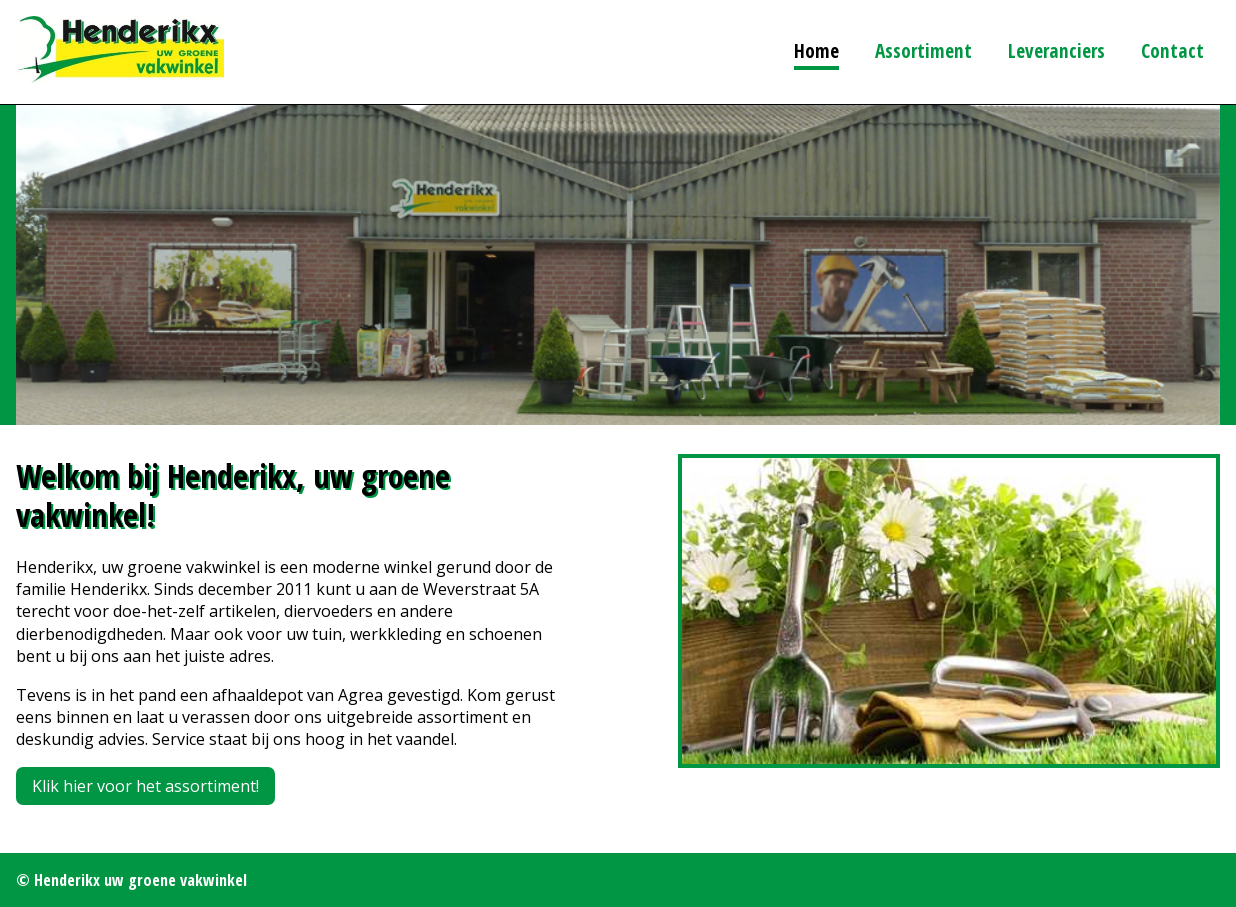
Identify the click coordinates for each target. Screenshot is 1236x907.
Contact (1172, 50)
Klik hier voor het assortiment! (145, 786)
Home (816, 50)
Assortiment (923, 50)
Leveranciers (1056, 50)
